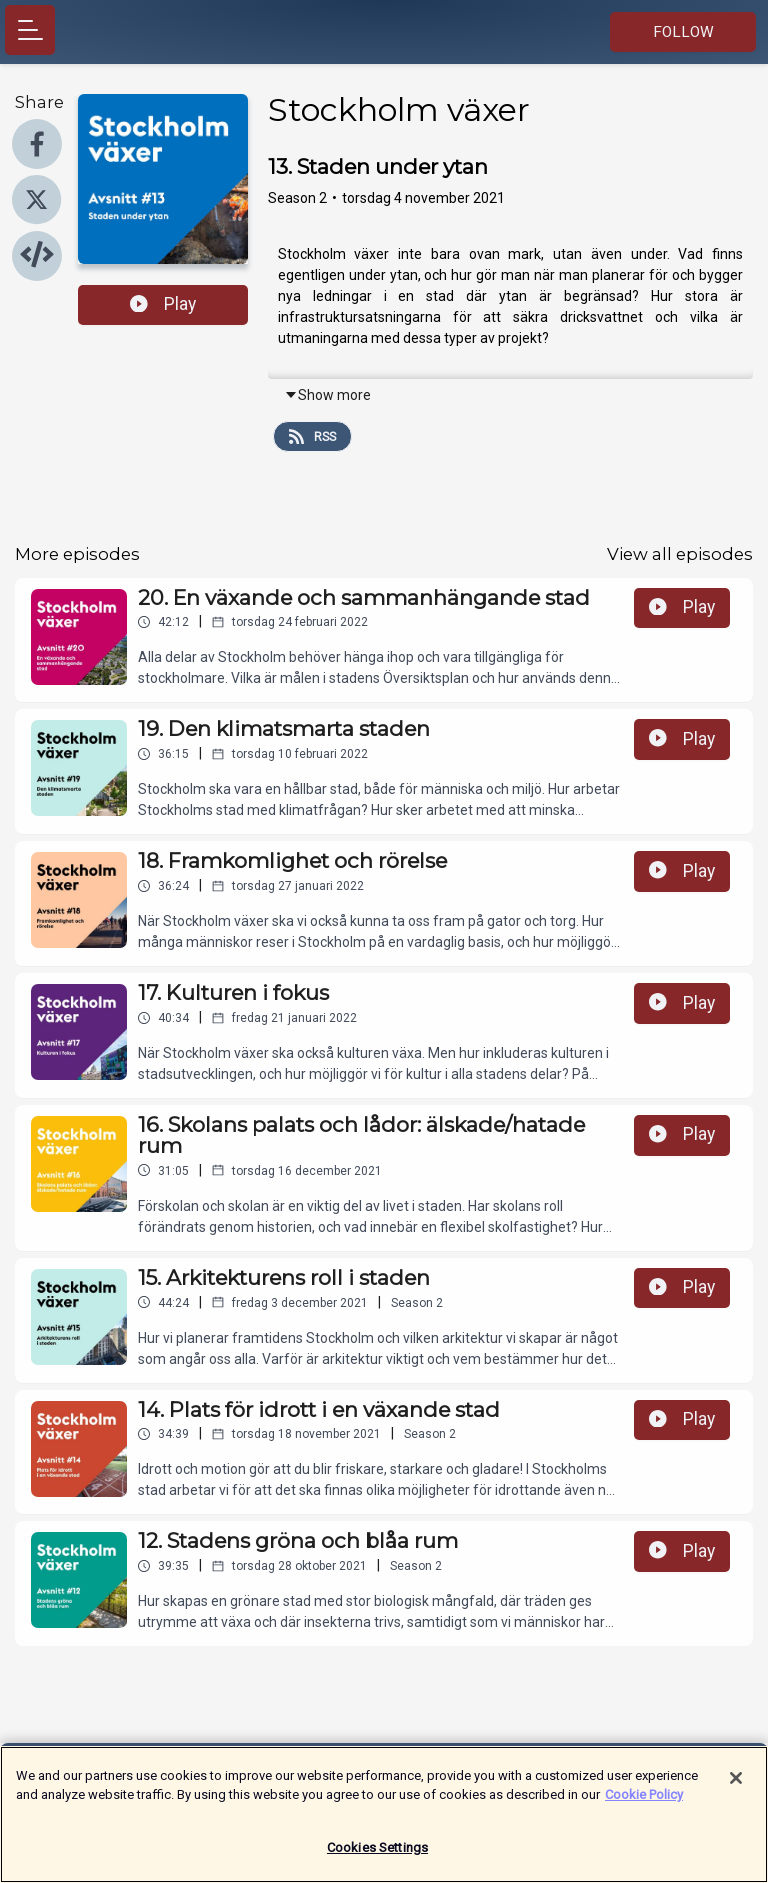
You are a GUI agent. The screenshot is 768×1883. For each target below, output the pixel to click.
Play (163, 304)
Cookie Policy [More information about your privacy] (644, 1805)
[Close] (736, 1789)
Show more (327, 395)
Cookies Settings (377, 1858)
